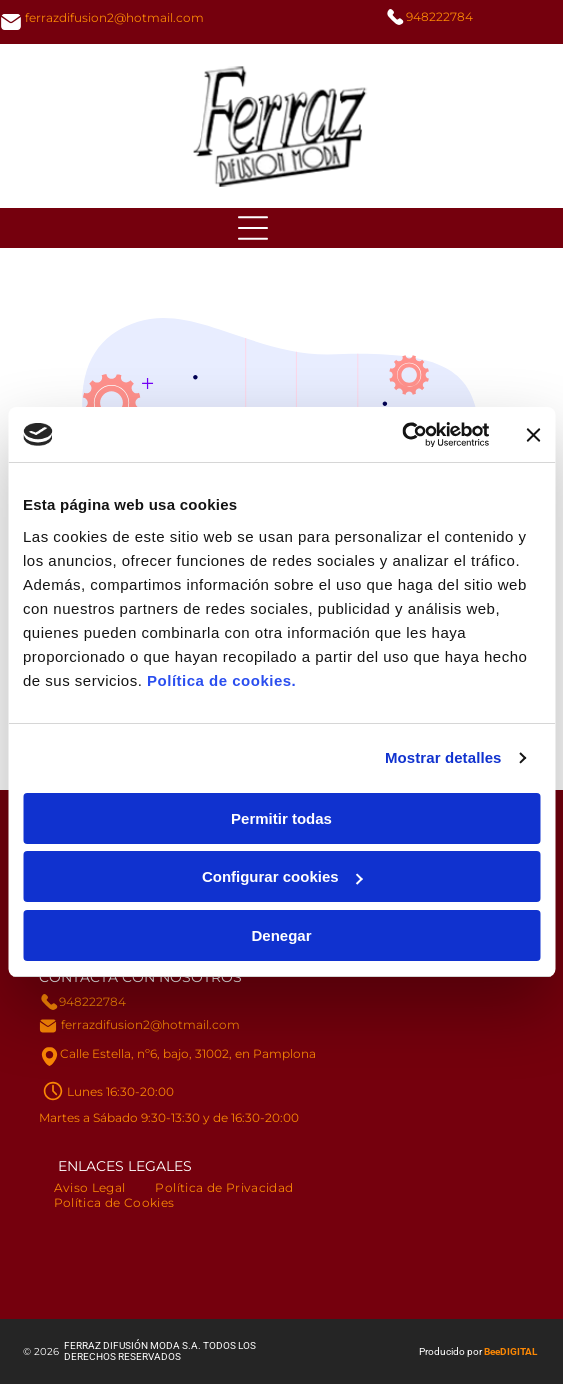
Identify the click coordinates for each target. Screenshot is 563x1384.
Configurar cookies (282, 876)
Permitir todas (281, 818)
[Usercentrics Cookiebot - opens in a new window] (401, 435)
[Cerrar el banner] (533, 435)
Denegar (281, 935)
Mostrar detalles (443, 757)
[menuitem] (90, 1187)
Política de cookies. (221, 680)
